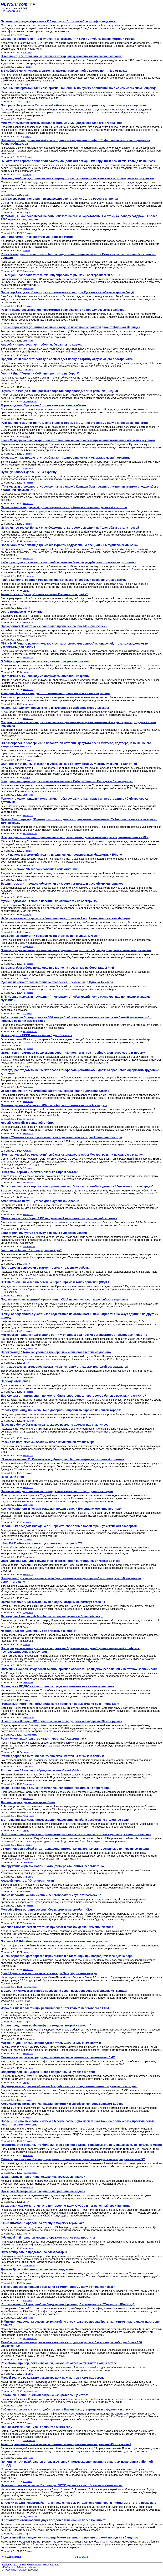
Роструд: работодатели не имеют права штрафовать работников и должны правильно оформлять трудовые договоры (80, 1071)
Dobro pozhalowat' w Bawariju (22, 611)
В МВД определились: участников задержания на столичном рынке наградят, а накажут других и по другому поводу (79, 1315)
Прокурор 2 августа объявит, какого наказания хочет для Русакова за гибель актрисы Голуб (67, 292)
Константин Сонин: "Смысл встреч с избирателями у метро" (45, 2395)
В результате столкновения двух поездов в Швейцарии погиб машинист (53, 2520)
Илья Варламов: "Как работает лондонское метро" (37, 236)
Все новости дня (11, 11)
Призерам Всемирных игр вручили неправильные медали (43, 2191)
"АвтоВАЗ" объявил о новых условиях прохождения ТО (41, 1543)
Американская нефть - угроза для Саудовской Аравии (40, 1201)
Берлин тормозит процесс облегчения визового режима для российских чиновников (62, 883)
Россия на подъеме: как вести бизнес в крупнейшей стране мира (48, 1442)
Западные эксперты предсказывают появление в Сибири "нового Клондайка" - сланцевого (67, 781)
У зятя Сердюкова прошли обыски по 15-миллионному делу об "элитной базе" (58, 2286)
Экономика (28, 288)
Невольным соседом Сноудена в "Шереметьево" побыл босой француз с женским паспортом (69, 1526)
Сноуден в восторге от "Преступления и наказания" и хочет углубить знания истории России (68, 38)
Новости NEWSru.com (15, 2569)
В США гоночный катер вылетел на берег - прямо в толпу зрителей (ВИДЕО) (56, 1282)
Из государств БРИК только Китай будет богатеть (36, 1035)
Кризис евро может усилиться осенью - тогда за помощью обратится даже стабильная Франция (70, 327)
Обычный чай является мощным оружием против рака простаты (48, 2237)
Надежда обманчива (15, 1381)
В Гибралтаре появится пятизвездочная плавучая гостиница (45, 661)
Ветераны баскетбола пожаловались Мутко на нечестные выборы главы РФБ (57, 967)
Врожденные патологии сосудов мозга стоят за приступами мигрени (50, 935)
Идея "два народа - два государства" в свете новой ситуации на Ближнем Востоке (60, 1560)
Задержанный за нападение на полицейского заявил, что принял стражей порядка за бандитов (69, 2537)
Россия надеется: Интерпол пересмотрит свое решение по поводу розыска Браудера (62, 309)
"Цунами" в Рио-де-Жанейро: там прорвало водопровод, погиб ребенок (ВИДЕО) (59, 391)
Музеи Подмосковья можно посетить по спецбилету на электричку (49, 901)
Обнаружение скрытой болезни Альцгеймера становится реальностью (52, 1866)
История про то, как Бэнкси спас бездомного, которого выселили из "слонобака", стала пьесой (70, 527)
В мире (26, 35)
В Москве (22, 2567)
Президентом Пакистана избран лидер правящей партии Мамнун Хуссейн (54, 626)
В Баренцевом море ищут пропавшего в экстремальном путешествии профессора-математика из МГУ (74, 837)
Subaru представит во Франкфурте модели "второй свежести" (46, 2025)
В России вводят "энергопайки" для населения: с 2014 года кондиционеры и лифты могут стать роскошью (78, 2502)
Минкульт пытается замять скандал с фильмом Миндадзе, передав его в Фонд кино (61, 122)
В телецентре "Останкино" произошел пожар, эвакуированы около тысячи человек (61, 56)
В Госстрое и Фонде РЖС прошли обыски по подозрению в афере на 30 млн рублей (61, 1721)
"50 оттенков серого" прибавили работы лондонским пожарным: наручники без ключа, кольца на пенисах (78, 161)
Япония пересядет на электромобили (28, 1802)
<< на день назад (11, 2557)
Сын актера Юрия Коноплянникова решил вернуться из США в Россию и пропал (59, 198)
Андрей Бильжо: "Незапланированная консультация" (39, 869)
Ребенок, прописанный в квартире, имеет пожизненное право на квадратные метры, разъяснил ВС (73, 2159)
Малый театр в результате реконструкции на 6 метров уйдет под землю (53, 2377)
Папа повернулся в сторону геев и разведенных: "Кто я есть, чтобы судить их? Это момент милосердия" (77, 1186)
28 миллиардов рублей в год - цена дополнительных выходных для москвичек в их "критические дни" (75, 1848)
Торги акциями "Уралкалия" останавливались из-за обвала (44, 405)
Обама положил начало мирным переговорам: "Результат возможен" (51, 1895)
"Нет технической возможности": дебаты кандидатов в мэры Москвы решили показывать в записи (73, 1154)
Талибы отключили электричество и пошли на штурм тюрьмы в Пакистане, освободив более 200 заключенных (71, 2344)
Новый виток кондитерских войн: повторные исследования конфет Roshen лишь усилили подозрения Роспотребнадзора (75, 142)
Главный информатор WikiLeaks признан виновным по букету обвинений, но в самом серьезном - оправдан (79, 88)
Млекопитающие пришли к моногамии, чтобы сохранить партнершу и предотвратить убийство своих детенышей (74, 800)
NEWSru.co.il (8, 2567)
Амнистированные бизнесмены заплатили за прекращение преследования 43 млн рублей (66, 2444)
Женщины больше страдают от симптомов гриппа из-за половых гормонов (55, 693)
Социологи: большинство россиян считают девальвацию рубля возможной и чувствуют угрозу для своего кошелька (78, 724)
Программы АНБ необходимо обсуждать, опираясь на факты (45, 676)
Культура (27, 136)
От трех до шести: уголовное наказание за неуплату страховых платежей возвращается (64, 1366)
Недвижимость (30, 401)
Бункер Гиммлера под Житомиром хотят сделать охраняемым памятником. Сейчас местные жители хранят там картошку (79, 821)
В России (27, 52)
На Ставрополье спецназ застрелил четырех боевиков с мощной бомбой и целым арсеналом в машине (76, 1834)
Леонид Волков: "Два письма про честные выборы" (38, 1630)
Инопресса (28, 483)
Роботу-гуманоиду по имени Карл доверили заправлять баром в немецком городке (61, 1410)
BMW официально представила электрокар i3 (34, 2252)
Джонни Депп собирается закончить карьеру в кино (38, 2269)
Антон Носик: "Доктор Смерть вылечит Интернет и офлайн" (44, 594)
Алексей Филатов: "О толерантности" (28, 1880)
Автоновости (29, 1246)
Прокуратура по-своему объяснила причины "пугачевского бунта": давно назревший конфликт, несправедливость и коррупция (70, 1650)
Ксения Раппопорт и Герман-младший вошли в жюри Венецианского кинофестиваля (62, 1508)
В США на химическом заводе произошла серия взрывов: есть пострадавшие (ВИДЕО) (64, 1990)
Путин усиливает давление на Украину (28, 472)
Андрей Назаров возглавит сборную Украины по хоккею (41, 344)
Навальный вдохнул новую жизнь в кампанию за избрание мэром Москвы (55, 707)
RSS (45, 2564)
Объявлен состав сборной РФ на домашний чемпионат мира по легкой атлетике (59, 1218)
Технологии (28, 271)
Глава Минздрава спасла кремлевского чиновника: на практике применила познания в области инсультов (78, 440)
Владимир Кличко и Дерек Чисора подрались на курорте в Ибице (48, 2071)
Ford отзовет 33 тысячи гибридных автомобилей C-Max (41, 1770)
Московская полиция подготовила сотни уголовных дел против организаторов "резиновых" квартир (74, 1334)
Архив (23, 2564)
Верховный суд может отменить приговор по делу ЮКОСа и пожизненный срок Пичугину (65, 2205)
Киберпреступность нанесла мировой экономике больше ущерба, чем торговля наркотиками (68, 562)
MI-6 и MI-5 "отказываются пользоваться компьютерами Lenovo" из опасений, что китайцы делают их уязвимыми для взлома (74, 645)
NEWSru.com (14, 4)
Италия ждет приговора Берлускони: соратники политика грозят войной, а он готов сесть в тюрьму (73, 1052)
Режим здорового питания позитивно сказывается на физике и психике (53, 1756)
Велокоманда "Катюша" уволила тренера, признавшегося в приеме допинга (56, 1352)
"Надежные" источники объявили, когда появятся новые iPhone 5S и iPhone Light (60, 1703)
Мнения (26, 250)
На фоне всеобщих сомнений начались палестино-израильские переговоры (56, 1787)
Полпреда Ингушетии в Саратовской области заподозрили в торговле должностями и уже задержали (74, 105)
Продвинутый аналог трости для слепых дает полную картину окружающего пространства (67, 359)
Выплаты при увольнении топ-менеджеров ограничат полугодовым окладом (57, 1491)
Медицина (28, 370)
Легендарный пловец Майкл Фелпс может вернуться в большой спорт (52, 1616)
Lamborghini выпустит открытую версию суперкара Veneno (44, 1232)
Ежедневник (34, 2564)
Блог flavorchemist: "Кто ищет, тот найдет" (31, 1250)
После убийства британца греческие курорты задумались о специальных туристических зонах (69, 545)
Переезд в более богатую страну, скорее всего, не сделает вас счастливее (54, 1424)
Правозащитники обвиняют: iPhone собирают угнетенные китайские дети (54, 1105)
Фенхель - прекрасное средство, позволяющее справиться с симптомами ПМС (58, 2057)
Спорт (26, 355)
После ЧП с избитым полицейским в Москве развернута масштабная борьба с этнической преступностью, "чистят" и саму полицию (78, 2123)
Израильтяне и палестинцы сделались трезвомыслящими (43, 2176)
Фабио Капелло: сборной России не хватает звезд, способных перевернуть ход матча (63, 579)
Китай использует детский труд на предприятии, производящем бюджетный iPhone (61, 854)
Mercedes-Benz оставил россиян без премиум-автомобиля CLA (46, 1909)
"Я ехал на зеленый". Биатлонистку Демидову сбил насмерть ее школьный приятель (62, 1459)
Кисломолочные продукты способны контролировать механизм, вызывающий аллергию (66, 457)
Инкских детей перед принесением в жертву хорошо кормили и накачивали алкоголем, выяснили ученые (77, 178)
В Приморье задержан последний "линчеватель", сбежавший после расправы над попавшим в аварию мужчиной (76, 998)
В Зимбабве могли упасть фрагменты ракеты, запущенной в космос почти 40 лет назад (64, 70)
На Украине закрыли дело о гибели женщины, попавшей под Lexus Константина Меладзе (65, 918)
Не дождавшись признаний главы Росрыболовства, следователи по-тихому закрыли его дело (69, 2086)
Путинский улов (12, 1476)
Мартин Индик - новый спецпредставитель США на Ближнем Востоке (51, 2043)
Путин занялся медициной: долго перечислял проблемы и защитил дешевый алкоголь (64, 507)
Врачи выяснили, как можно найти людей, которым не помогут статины (53, 1601)
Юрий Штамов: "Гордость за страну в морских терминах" (42, 2223)
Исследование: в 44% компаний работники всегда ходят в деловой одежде (55, 1090)
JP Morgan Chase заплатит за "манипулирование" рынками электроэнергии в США (61, 275)
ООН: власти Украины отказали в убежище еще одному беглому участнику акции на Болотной (69, 763)
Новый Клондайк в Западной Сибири (28, 1122)
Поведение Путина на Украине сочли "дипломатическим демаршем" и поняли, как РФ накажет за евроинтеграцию (71, 1580)
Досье (14, 2564)
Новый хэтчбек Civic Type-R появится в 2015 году (36, 2427)
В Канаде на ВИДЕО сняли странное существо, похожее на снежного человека (57, 1686)
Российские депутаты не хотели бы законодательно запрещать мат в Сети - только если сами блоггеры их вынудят (78, 256)
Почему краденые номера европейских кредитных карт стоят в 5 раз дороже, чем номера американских (76, 950)
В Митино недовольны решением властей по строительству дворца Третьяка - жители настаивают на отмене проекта (80, 2323)
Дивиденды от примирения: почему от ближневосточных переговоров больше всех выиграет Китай (73, 1395)
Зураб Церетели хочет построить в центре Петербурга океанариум (49, 1973)
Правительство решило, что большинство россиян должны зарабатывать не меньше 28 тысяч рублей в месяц (81, 2144)
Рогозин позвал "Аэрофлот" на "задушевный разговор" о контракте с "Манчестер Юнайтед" (68, 2304)
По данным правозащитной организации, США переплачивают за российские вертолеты (65, 1299)
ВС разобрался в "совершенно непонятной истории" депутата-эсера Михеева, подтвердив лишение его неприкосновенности (76, 744)
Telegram (54, 2564)
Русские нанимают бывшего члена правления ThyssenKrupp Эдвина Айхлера (57, 982)
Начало (6, 2564)
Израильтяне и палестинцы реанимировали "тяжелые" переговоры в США (55, 2008)
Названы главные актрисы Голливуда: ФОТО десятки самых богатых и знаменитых (61, 2485)
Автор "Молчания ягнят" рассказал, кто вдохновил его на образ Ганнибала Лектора (61, 1137)
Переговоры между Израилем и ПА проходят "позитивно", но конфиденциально (59, 21)
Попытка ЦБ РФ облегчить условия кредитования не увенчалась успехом (54, 1941)
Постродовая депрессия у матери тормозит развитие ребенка (45, 1267)
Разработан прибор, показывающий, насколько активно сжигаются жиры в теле (59, 2363)
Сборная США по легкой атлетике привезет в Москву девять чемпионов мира (57, 1927)
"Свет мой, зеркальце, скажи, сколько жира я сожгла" (39, 1172)
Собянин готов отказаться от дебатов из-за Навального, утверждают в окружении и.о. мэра (67, 2409)
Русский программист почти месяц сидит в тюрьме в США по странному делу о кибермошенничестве (74, 422)
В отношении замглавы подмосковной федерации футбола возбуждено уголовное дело (65, 1819)
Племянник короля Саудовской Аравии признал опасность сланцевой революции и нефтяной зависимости (79, 1669)
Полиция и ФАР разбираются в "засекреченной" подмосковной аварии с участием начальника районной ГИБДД (77, 2463)
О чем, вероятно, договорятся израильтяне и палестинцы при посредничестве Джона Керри (67, 1956)
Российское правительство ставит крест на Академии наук (43, 1738)
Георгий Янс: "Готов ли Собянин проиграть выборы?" (40, 373)
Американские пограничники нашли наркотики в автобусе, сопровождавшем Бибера (62, 2103)
